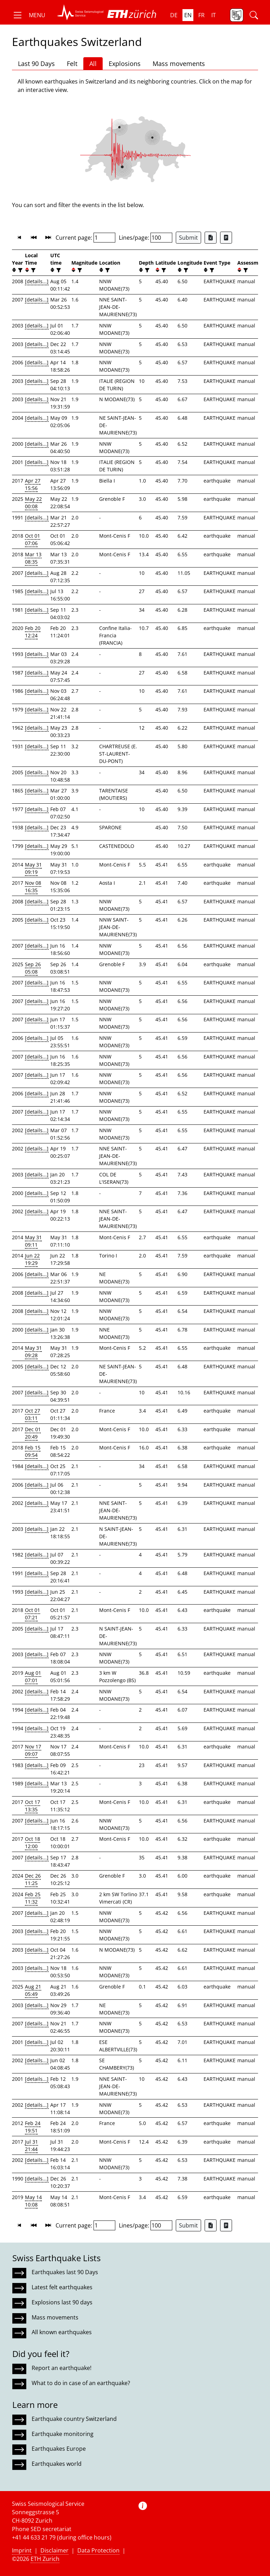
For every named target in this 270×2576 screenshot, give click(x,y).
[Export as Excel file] (211, 238)
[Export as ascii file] (226, 238)
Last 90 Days (36, 63)
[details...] (37, 281)
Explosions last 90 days (62, 2302)
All (93, 63)
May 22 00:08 (33, 503)
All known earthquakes (62, 2332)
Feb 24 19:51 (32, 2127)
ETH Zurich (45, 2559)
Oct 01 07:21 (32, 1614)
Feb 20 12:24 (32, 632)
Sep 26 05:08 (33, 968)
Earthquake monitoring (63, 2434)
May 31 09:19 (33, 868)
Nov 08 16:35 (33, 886)
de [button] (174, 15)
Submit (188, 237)
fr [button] (201, 15)
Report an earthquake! (61, 2368)
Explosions (125, 63)
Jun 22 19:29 (32, 1259)
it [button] (213, 15)
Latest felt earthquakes (62, 2287)
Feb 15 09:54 (32, 1451)
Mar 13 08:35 (33, 558)
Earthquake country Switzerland (74, 2419)
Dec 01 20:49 (33, 1433)
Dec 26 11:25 (33, 1879)
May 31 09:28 (33, 1352)
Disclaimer (54, 2550)
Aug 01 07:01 (33, 1676)
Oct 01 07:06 (32, 539)
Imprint (22, 2550)
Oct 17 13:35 (32, 1806)
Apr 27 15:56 (32, 484)
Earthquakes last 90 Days (65, 2272)
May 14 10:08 (33, 2201)
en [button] (188, 15)
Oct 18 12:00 (32, 1842)
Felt (72, 63)
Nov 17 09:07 (33, 1750)
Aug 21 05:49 (33, 1990)
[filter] (19, 270)
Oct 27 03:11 (32, 1414)
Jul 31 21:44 (31, 2145)
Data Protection (98, 2550)
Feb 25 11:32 (32, 1898)
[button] (28, 15)
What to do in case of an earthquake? (81, 2383)
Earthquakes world (57, 2464)
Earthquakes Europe (59, 2448)
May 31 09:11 (33, 1241)
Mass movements (179, 63)
